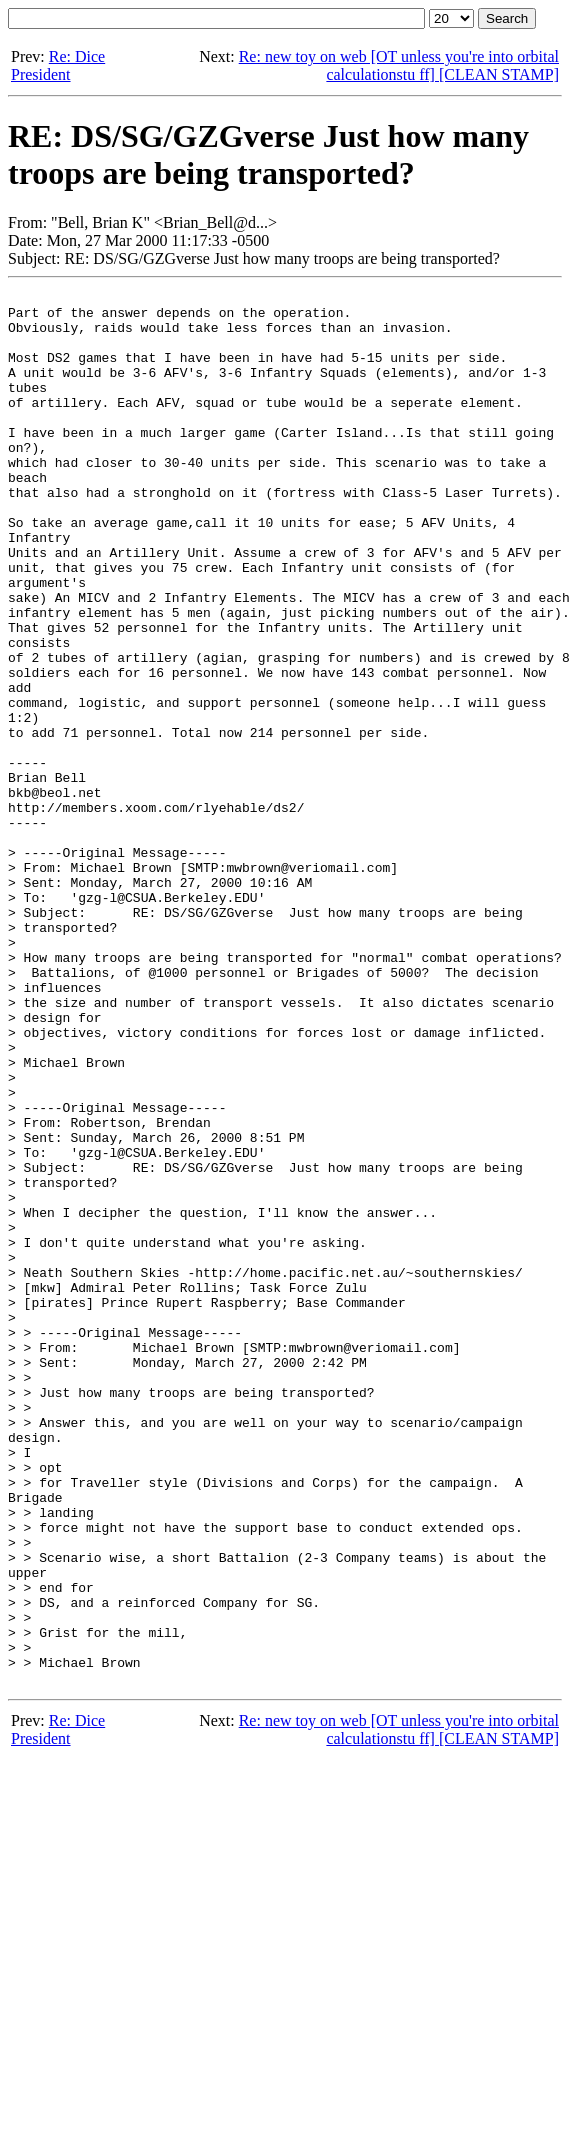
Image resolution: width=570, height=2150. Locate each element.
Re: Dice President (58, 65)
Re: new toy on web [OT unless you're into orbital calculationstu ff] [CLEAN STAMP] (399, 65)
